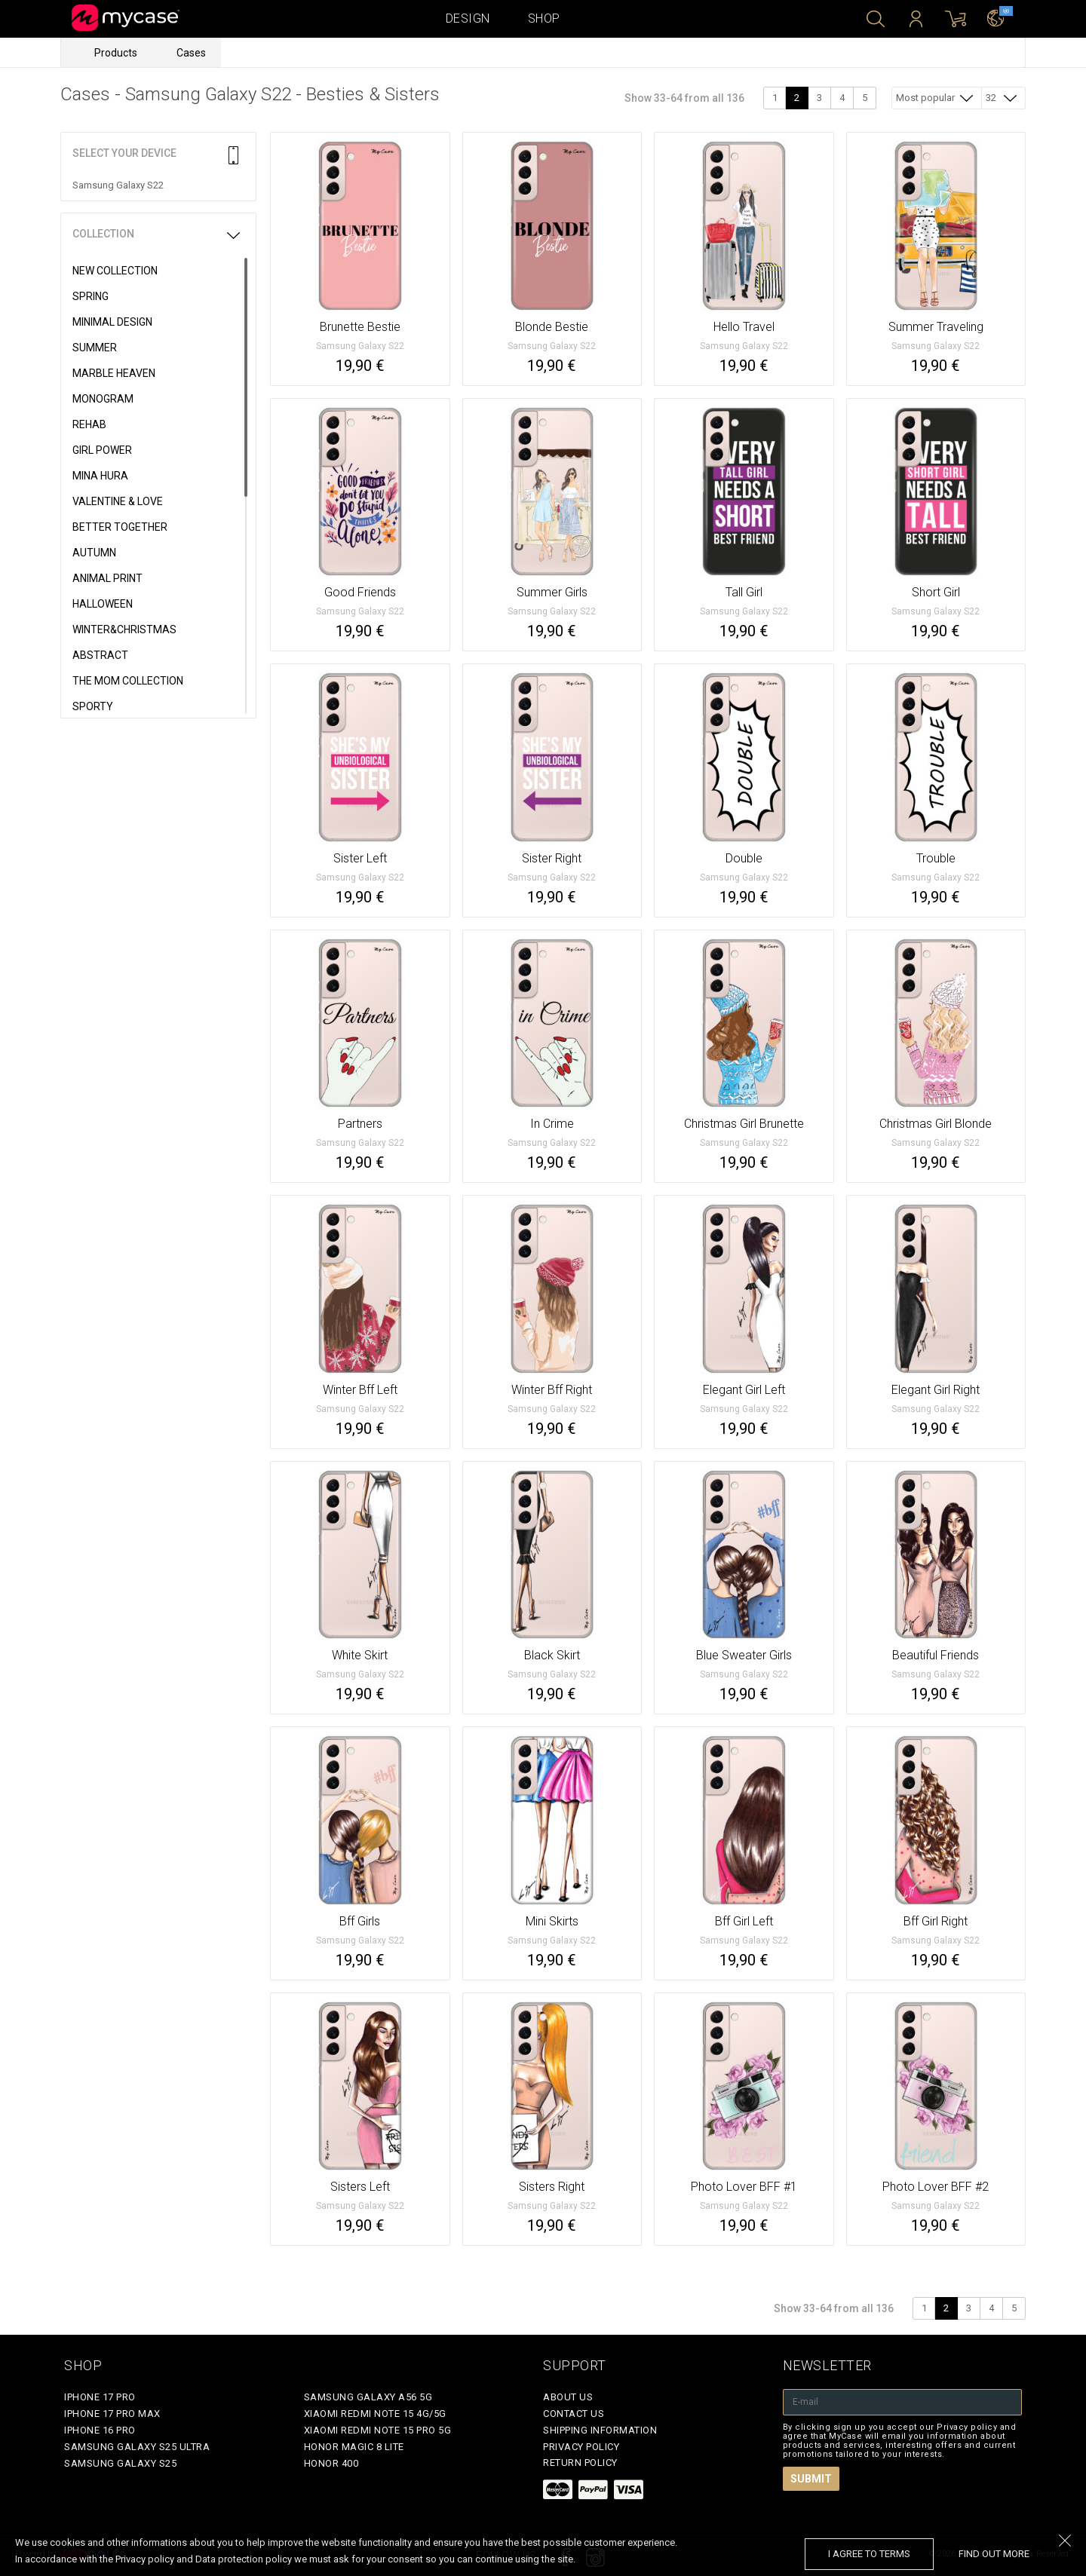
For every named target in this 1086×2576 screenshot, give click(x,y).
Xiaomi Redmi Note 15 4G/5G (375, 2413)
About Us (568, 2397)
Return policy (580, 2462)
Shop (544, 18)
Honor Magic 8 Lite (354, 2446)
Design (468, 18)
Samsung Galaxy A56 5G (368, 2397)
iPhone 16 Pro (100, 2430)
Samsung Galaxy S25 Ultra (137, 2446)
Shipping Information (600, 2430)
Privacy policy (581, 2446)
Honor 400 (331, 2463)
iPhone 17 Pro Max (112, 2413)
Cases (191, 53)
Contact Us (573, 2413)
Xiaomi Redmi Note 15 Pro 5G (378, 2430)
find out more (994, 2553)
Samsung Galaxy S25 (120, 2463)
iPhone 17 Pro (100, 2397)
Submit (811, 2479)
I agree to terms (869, 2553)
